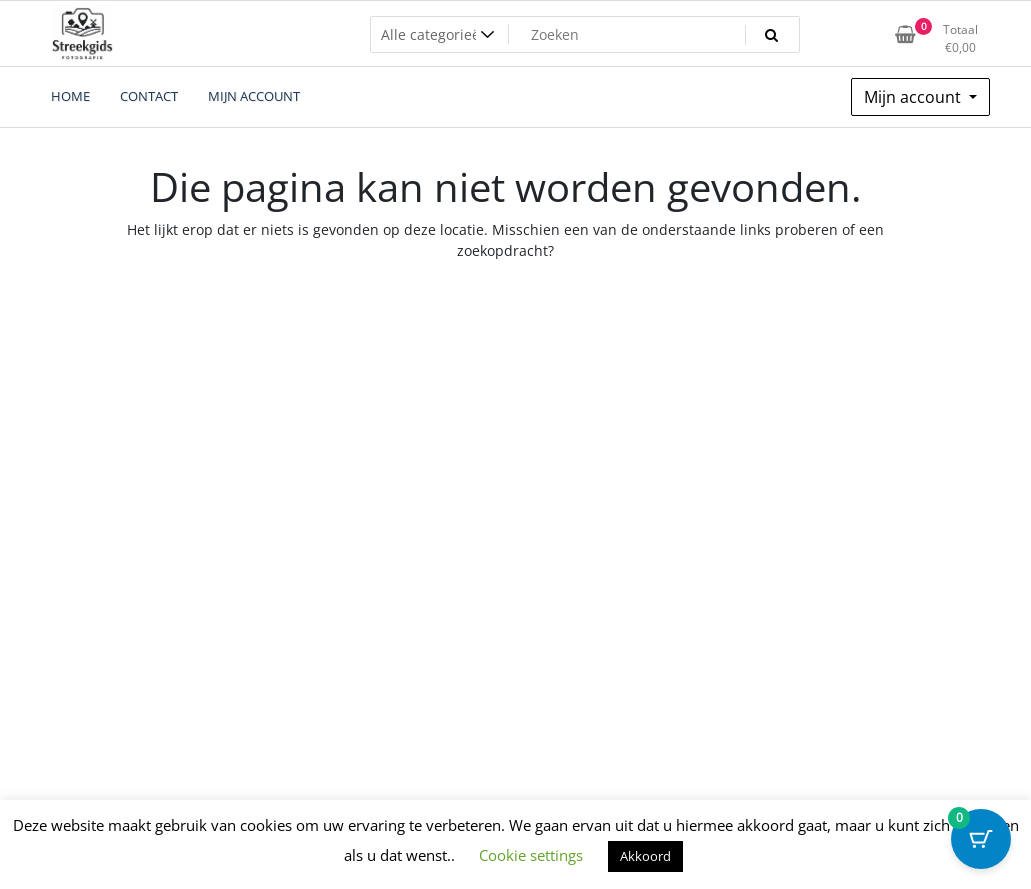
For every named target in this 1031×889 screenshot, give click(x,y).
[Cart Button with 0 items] (981, 839)
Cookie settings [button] (531, 855)
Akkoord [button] (645, 856)
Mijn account (914, 97)
